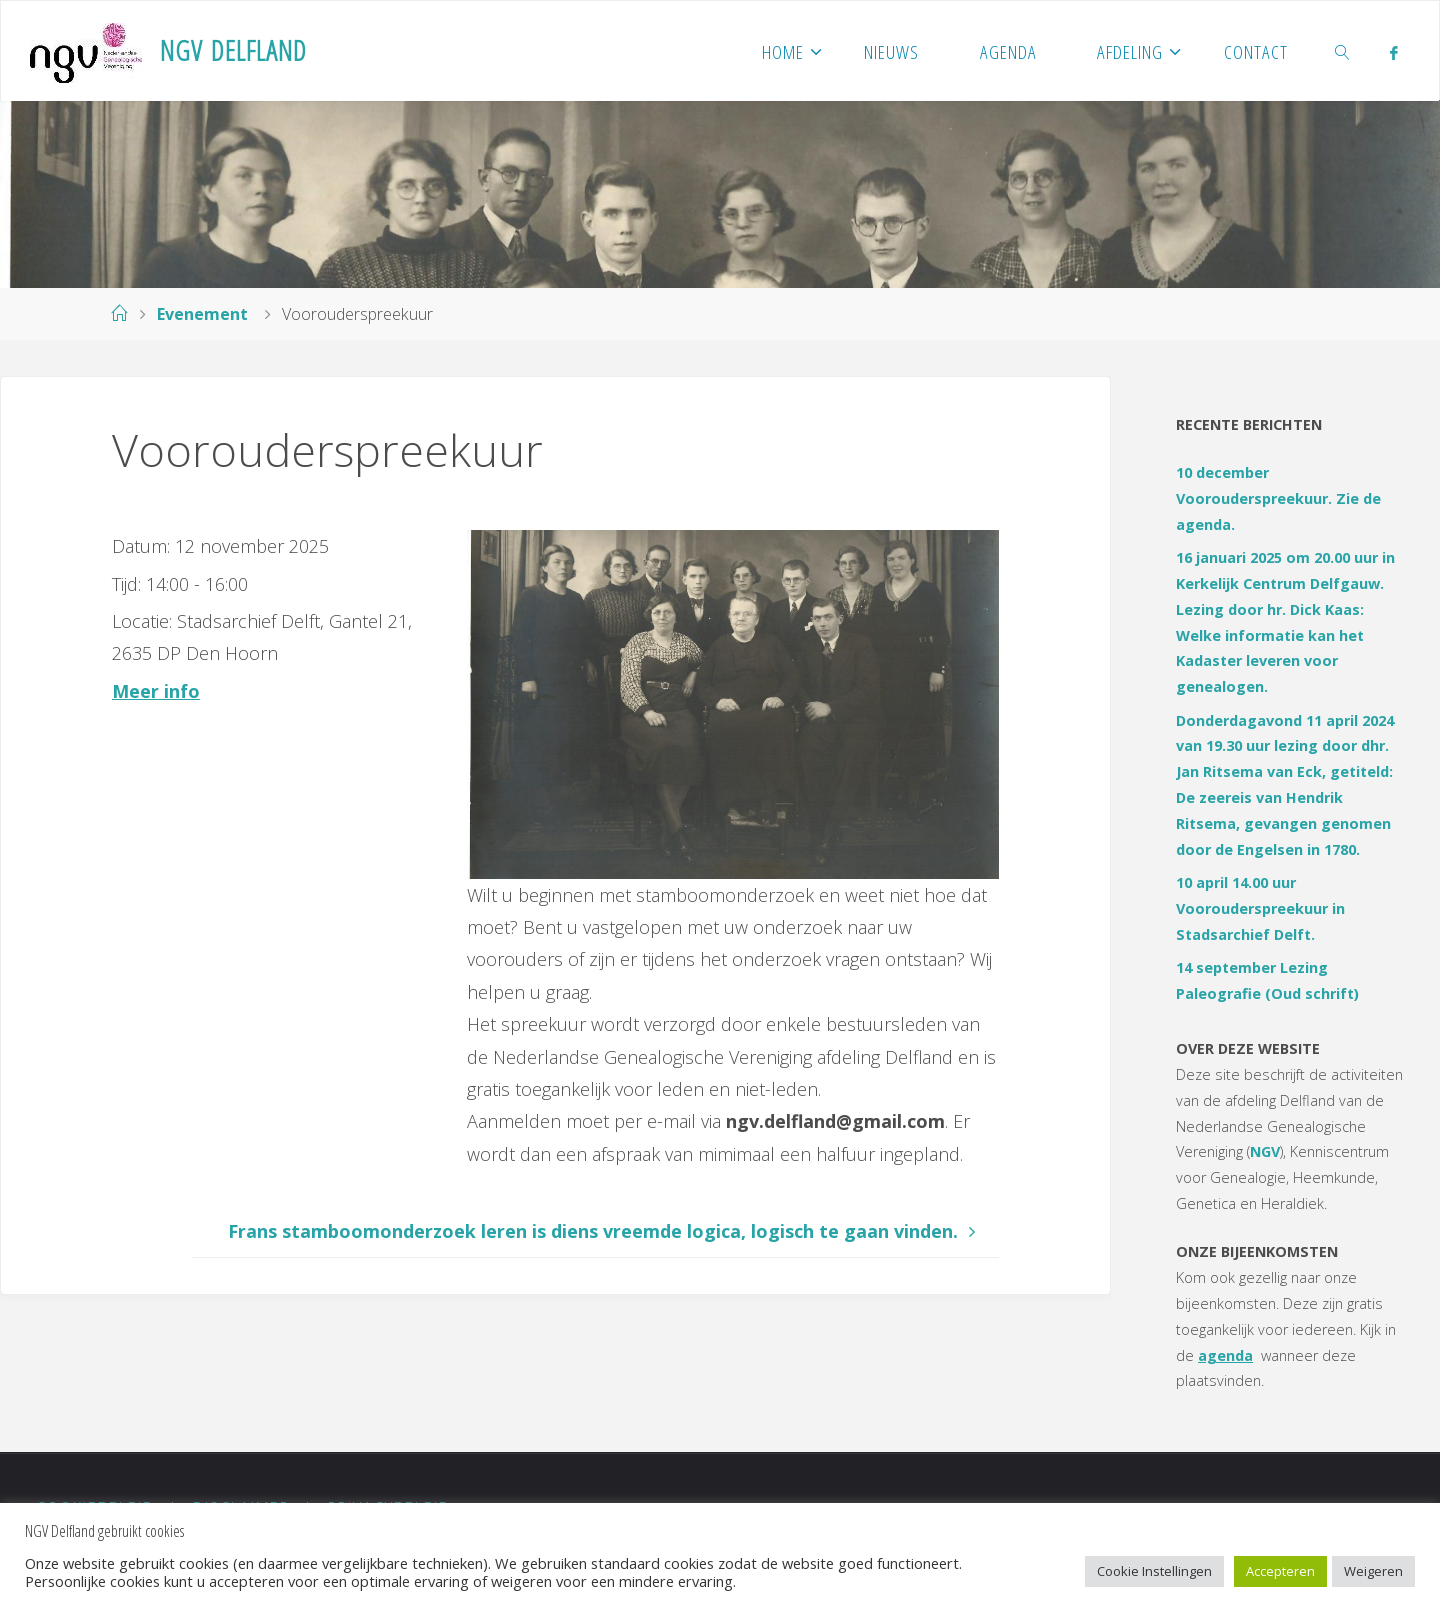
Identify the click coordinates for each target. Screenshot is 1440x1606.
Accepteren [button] (1280, 1571)
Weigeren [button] (1373, 1571)
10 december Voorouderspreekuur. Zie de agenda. (1278, 498)
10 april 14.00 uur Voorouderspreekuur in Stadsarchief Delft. (1260, 908)
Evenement (202, 314)
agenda (1225, 1355)
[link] (1343, 51)
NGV (1265, 1151)
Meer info (156, 691)
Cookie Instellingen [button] (1154, 1571)
